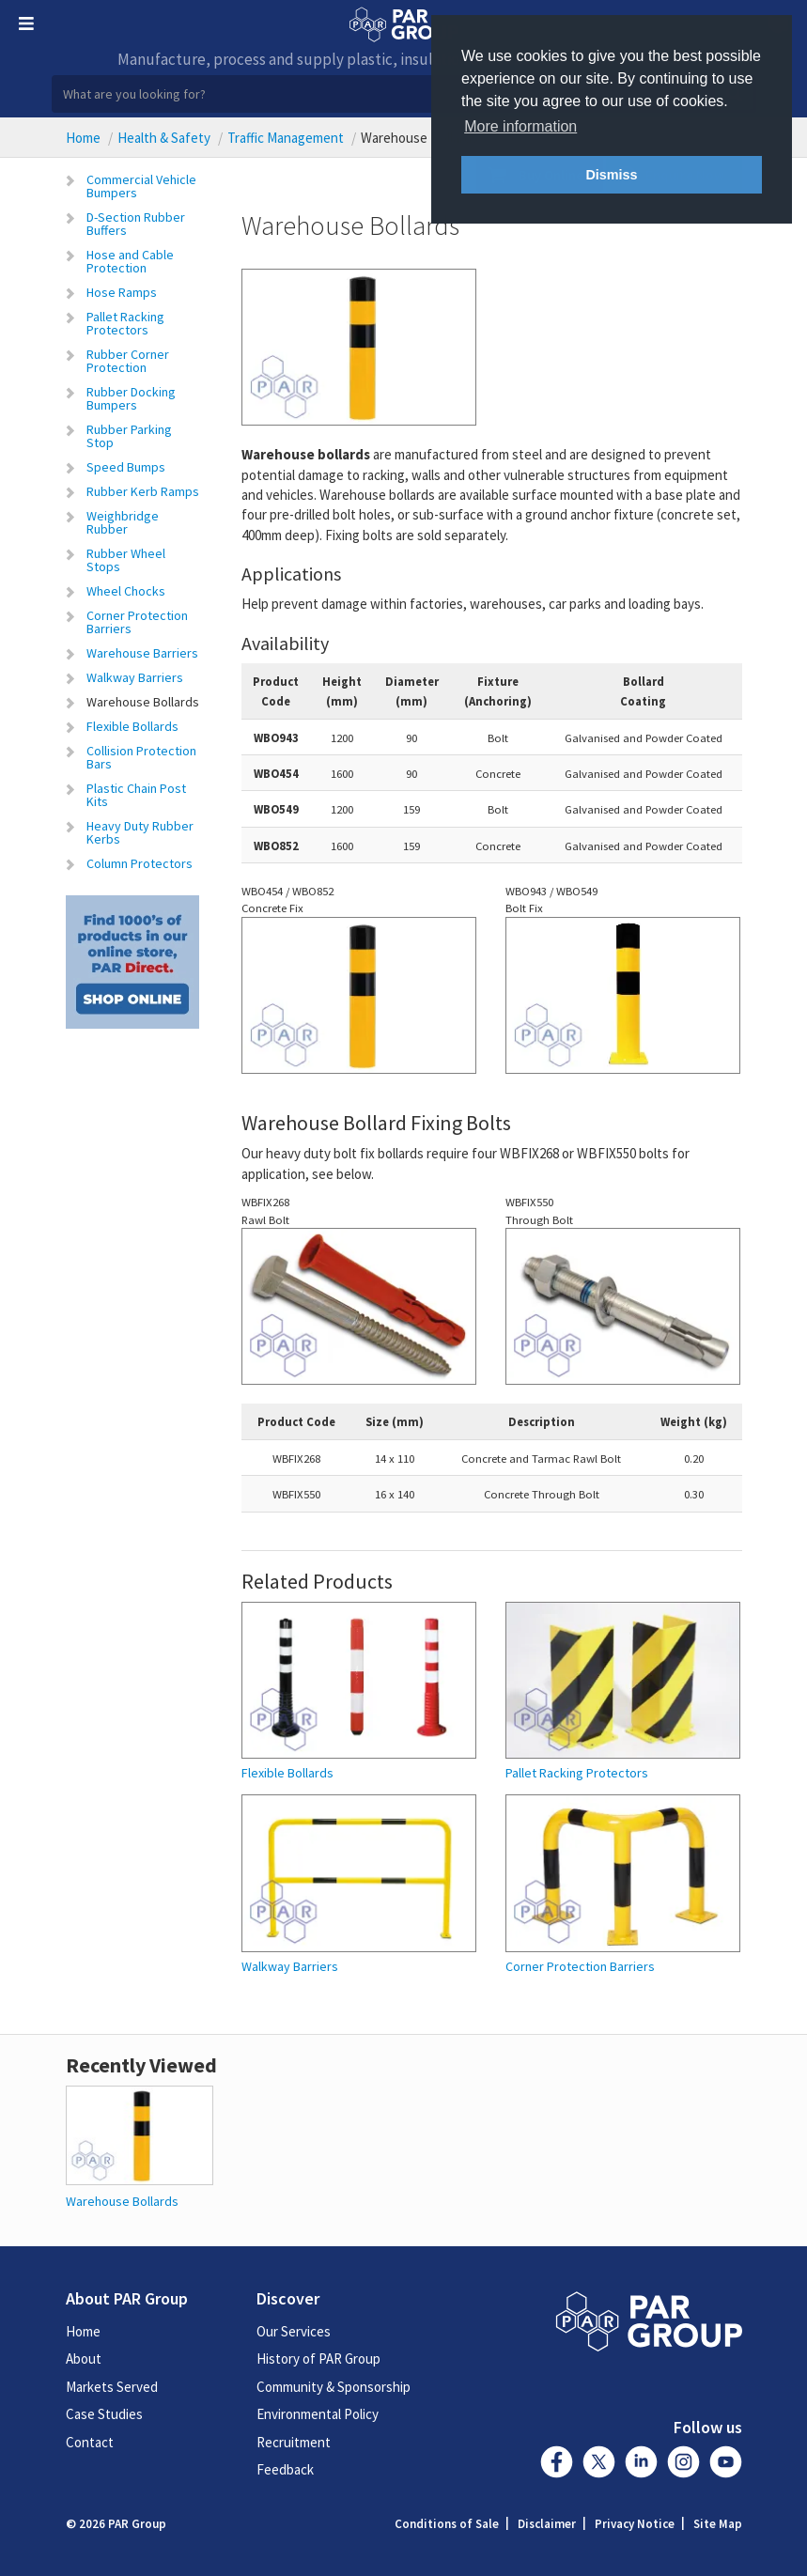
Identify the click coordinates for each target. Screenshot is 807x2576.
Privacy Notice (635, 2524)
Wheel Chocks (125, 590)
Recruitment (293, 2442)
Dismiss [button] (611, 174)
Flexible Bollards (132, 726)
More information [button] (520, 126)
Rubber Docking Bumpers (131, 398)
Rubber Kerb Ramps (142, 491)
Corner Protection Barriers (137, 622)
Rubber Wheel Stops (125, 560)
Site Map (717, 2524)
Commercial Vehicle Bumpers (141, 186)
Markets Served (112, 2387)
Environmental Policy (317, 2414)
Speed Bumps (125, 466)
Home (83, 138)
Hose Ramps (121, 292)
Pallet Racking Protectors (125, 323)
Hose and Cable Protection (130, 261)
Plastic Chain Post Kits (136, 795)
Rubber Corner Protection (127, 361)
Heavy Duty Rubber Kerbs (140, 832)
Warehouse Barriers (142, 652)
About (83, 2358)
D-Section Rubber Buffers (135, 224)
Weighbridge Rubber (122, 522)
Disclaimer (547, 2524)
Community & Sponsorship (333, 2387)
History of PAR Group (318, 2358)
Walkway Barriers (134, 677)
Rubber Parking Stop (129, 436)
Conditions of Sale (447, 2524)
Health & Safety (163, 138)
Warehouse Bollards (142, 701)
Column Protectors (139, 863)
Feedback (285, 2469)
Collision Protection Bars (141, 757)
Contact (90, 2442)
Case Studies (104, 2414)
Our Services (293, 2331)
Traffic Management (285, 138)
